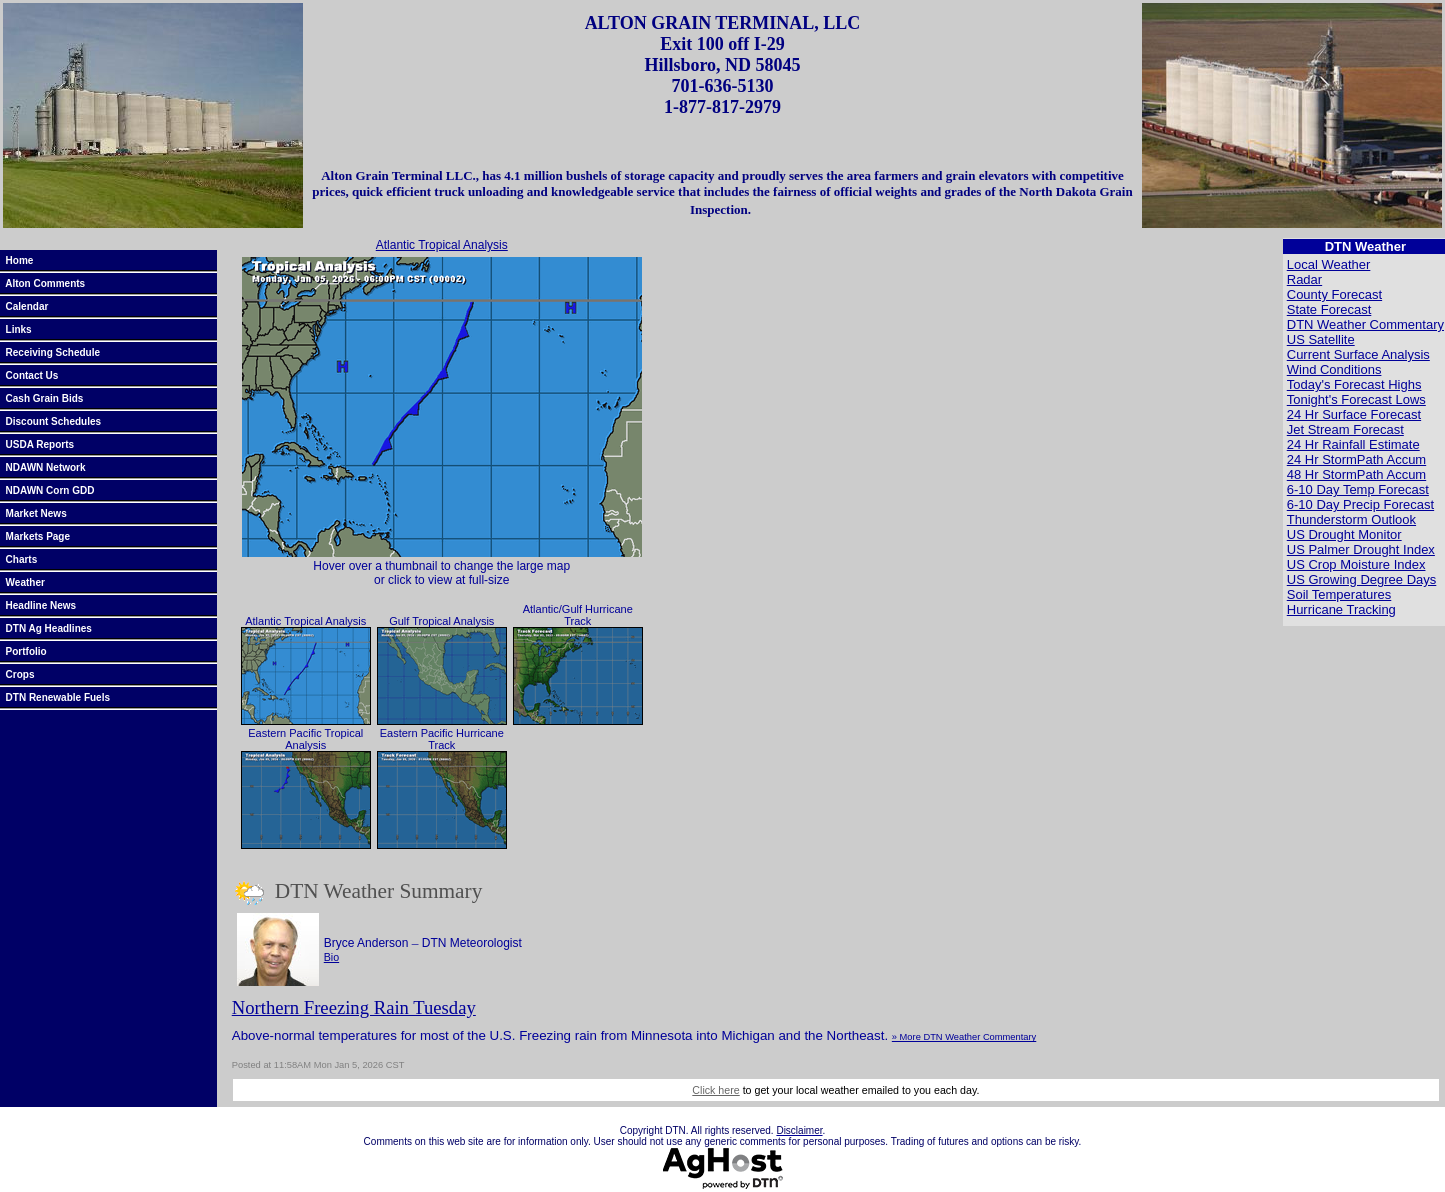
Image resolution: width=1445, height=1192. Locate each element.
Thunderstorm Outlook (1351, 519)
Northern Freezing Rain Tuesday (354, 1007)
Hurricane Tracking (1341, 609)
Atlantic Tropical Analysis (442, 245)
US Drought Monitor (1344, 534)
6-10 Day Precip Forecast (1360, 504)
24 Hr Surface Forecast (1354, 414)
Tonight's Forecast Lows (1356, 399)
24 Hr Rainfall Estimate (1353, 444)
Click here (715, 1090)
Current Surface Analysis (1358, 354)
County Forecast (1334, 294)
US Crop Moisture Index (1356, 564)
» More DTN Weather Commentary (964, 1037)
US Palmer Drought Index (1361, 549)
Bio (331, 957)
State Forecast (1329, 309)
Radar (1304, 279)
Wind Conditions (1334, 369)
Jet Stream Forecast (1345, 429)
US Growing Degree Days (1362, 579)
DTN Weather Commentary (1365, 324)
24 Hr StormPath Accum (1356, 459)
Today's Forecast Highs (1354, 384)
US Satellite (1321, 339)
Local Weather (1329, 264)
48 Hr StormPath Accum (1356, 474)
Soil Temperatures (1339, 594)
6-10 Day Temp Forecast (1358, 489)
